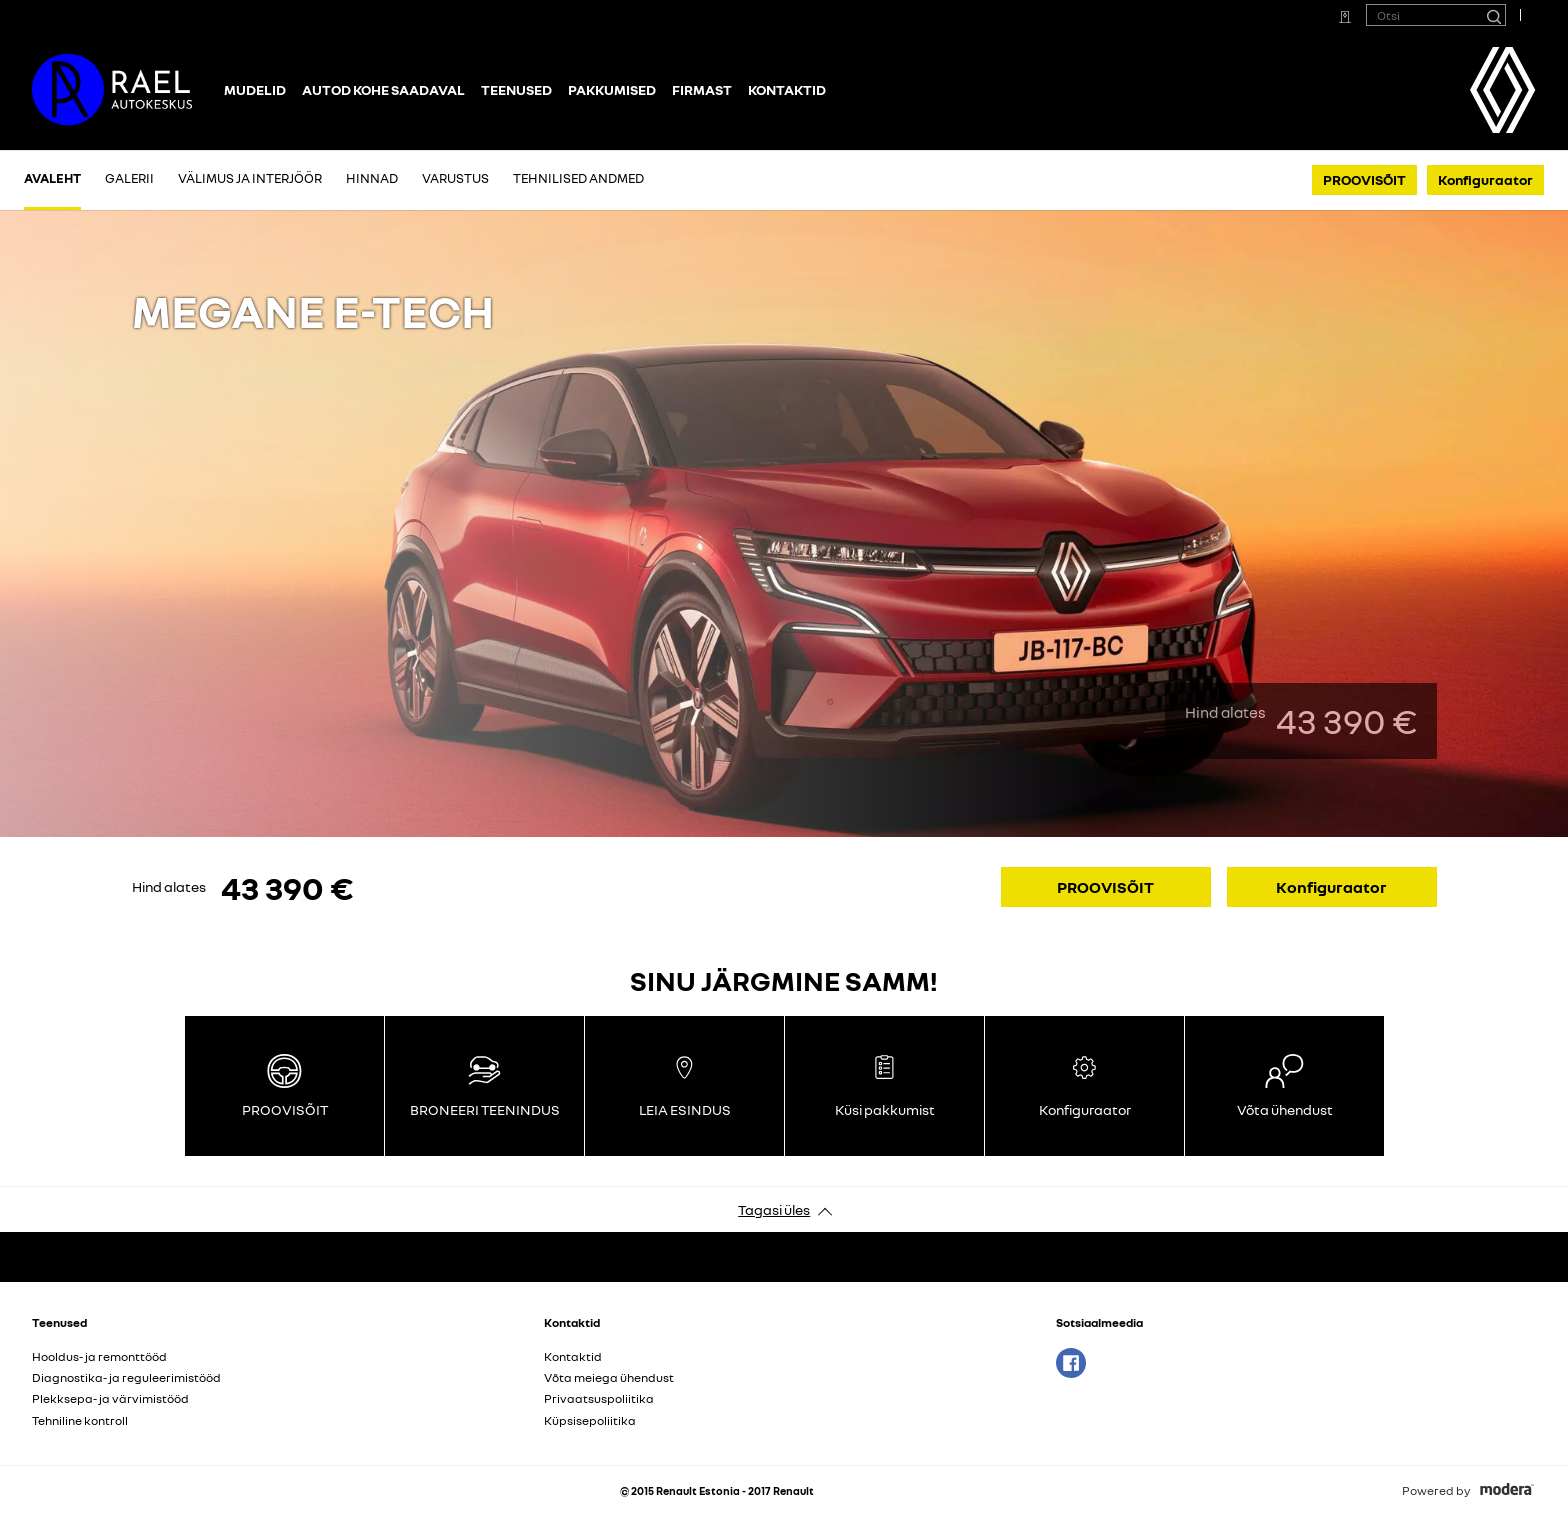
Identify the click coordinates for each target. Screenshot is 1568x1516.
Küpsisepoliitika (590, 1420)
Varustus (455, 178)
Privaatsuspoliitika (599, 1398)
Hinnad (372, 178)
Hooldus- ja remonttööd (99, 1356)
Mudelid (255, 89)
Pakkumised (612, 89)
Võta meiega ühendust (609, 1377)
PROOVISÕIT (1364, 179)
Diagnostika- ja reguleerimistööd (126, 1377)
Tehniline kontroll (80, 1420)
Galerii (129, 178)
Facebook (1071, 1363)
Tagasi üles (774, 1209)
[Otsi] (1493, 15)
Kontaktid (787, 89)
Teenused (516, 89)
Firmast (702, 89)
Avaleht (52, 178)
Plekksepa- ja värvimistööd (110, 1398)
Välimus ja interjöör (250, 178)
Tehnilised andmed (578, 178)
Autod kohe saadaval (383, 89)
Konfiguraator (1485, 179)
